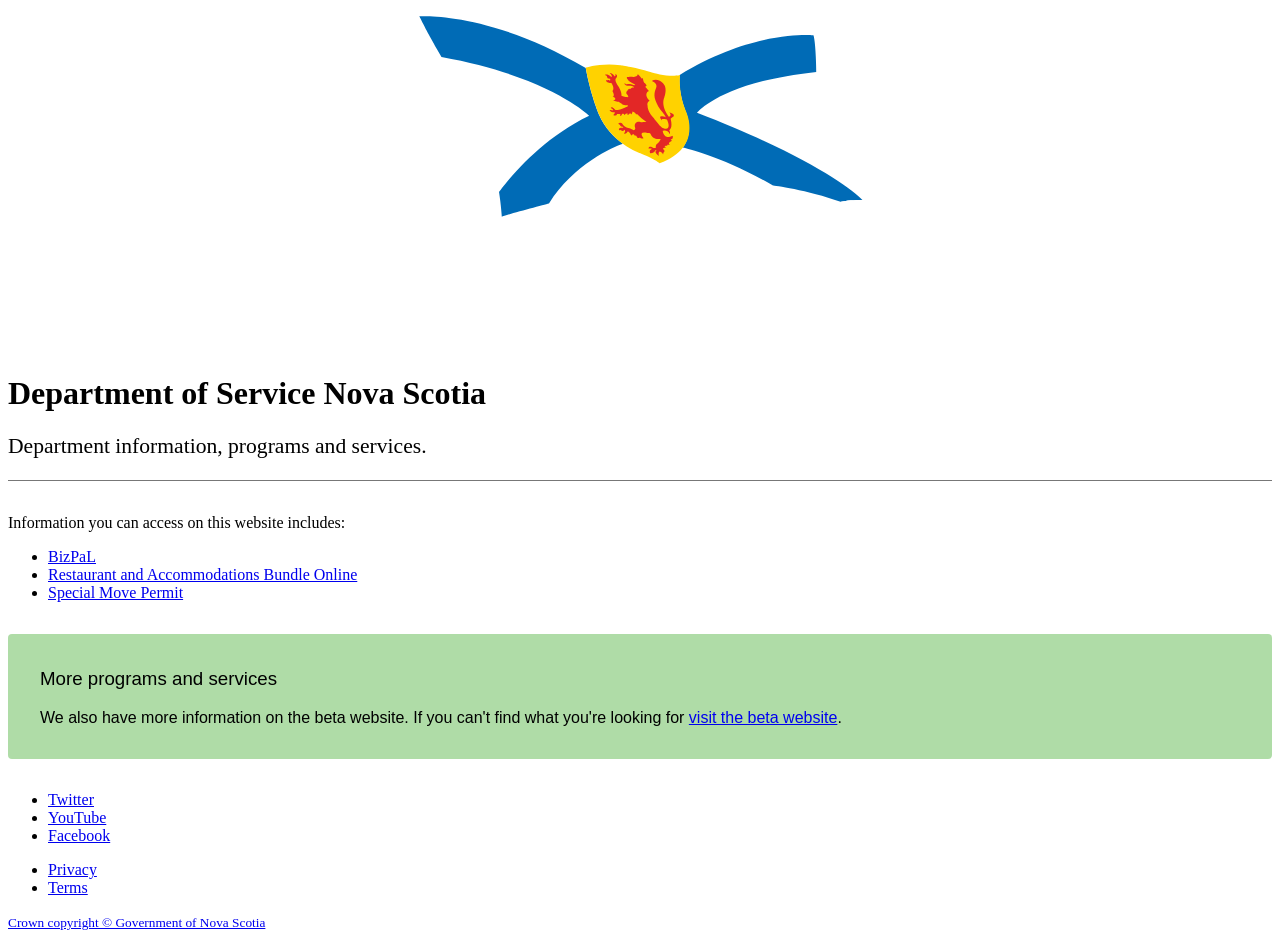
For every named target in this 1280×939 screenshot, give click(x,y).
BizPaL (72, 556)
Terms (68, 887)
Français (1242, 372)
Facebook (79, 835)
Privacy (72, 869)
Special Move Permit (115, 592)
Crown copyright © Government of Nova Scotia (136, 922)
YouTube (77, 817)
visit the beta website (763, 717)
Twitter (71, 799)
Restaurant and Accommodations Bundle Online (202, 574)
